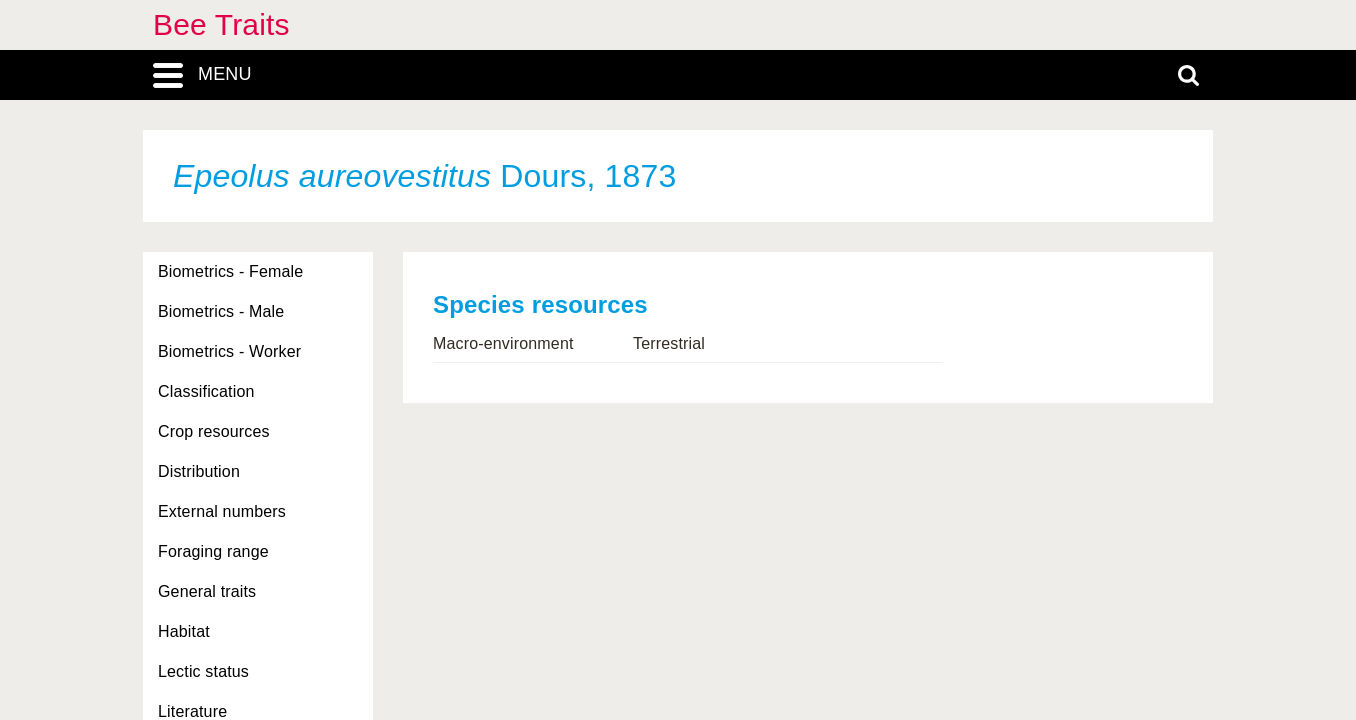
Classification (206, 391)
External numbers (222, 511)
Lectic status (203, 671)
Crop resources (214, 431)
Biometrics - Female (230, 271)
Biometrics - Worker (229, 351)
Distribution (199, 471)
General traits (207, 591)
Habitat (184, 631)
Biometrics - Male (221, 311)
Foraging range (213, 551)
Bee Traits (221, 24)
